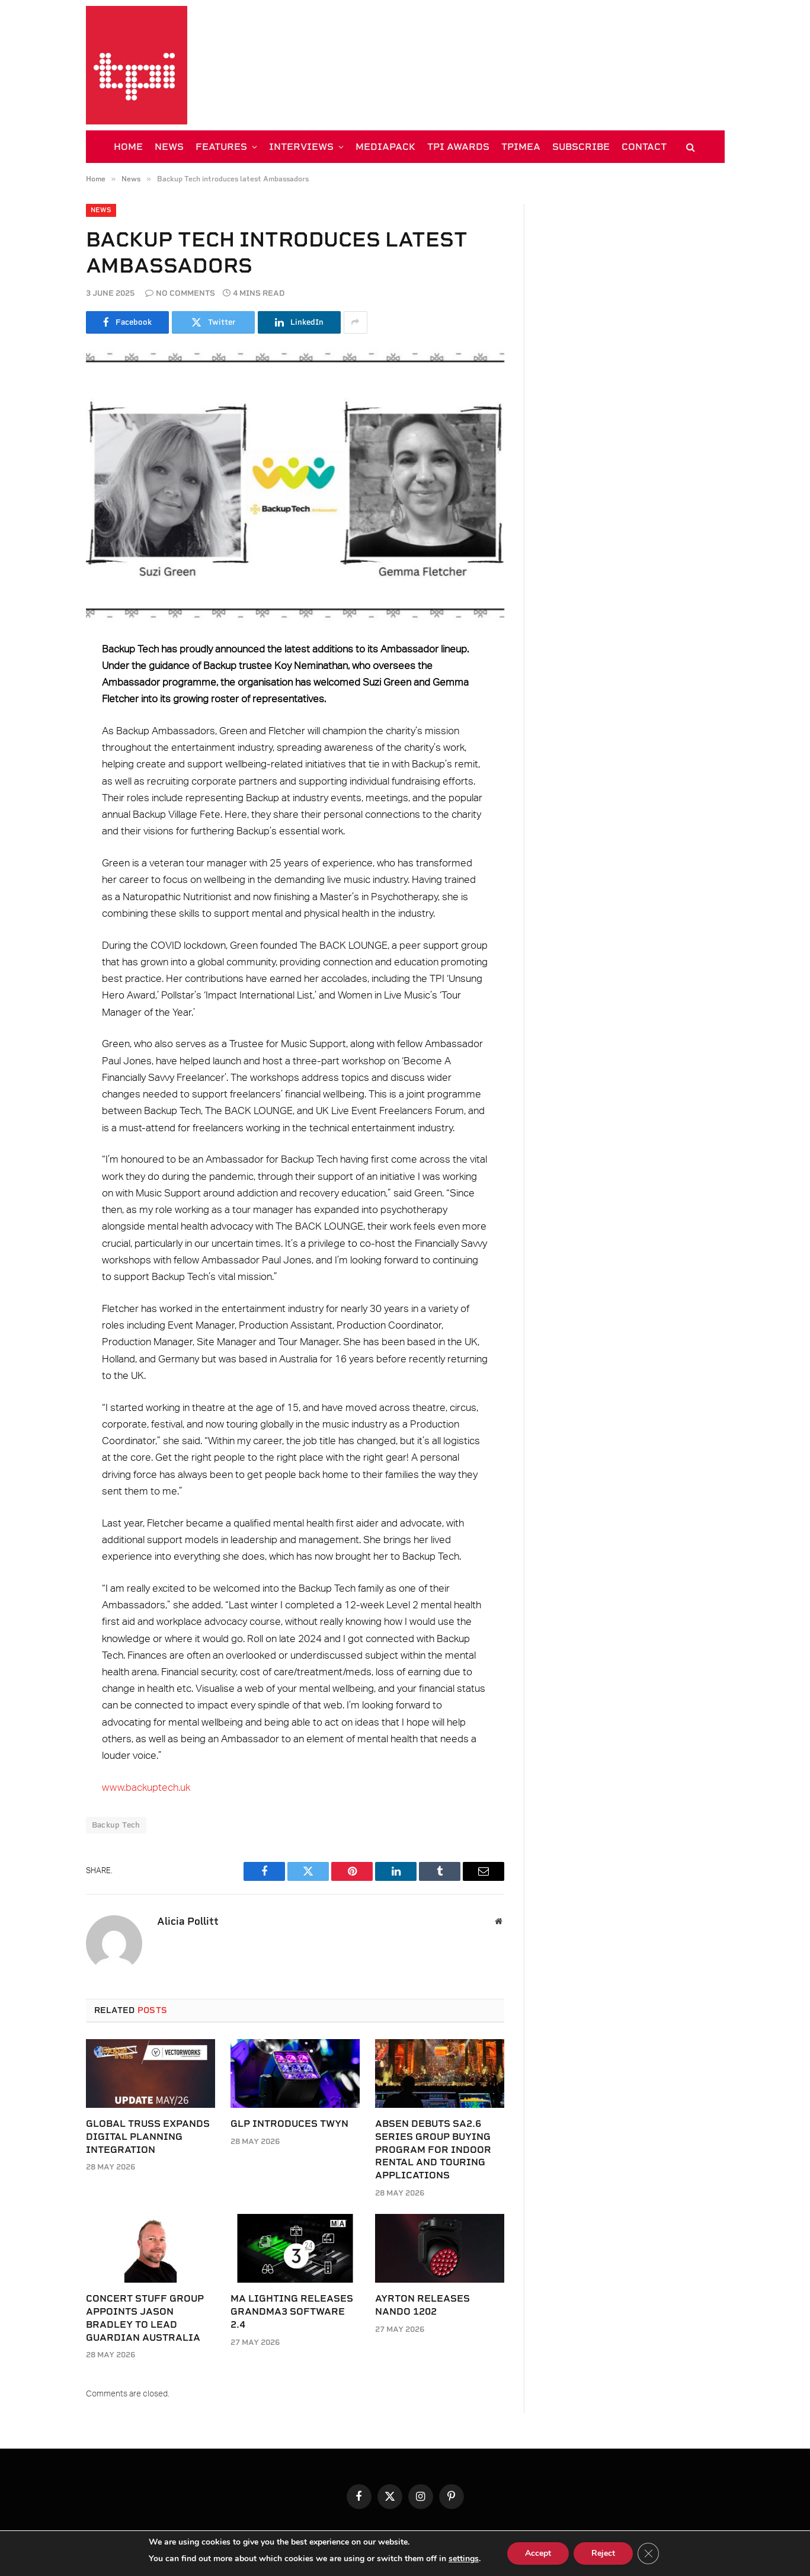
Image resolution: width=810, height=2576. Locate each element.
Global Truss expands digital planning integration (148, 2136)
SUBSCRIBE (581, 146)
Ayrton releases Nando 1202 (422, 2305)
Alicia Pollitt (188, 1921)
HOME (128, 146)
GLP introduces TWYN (289, 2123)
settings (464, 2558)
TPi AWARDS (458, 146)
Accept (538, 2553)
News (101, 210)
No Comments (180, 293)
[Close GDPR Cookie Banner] (648, 2553)
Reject (603, 2553)
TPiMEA (520, 146)
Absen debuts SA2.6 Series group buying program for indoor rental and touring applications (433, 2149)
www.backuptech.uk (146, 1788)
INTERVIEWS (301, 146)
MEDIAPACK (385, 146)
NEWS (169, 146)
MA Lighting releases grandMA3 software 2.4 (291, 2311)
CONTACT (644, 146)
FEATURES (221, 146)
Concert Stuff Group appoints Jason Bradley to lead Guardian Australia (145, 2318)
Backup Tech (116, 1824)
